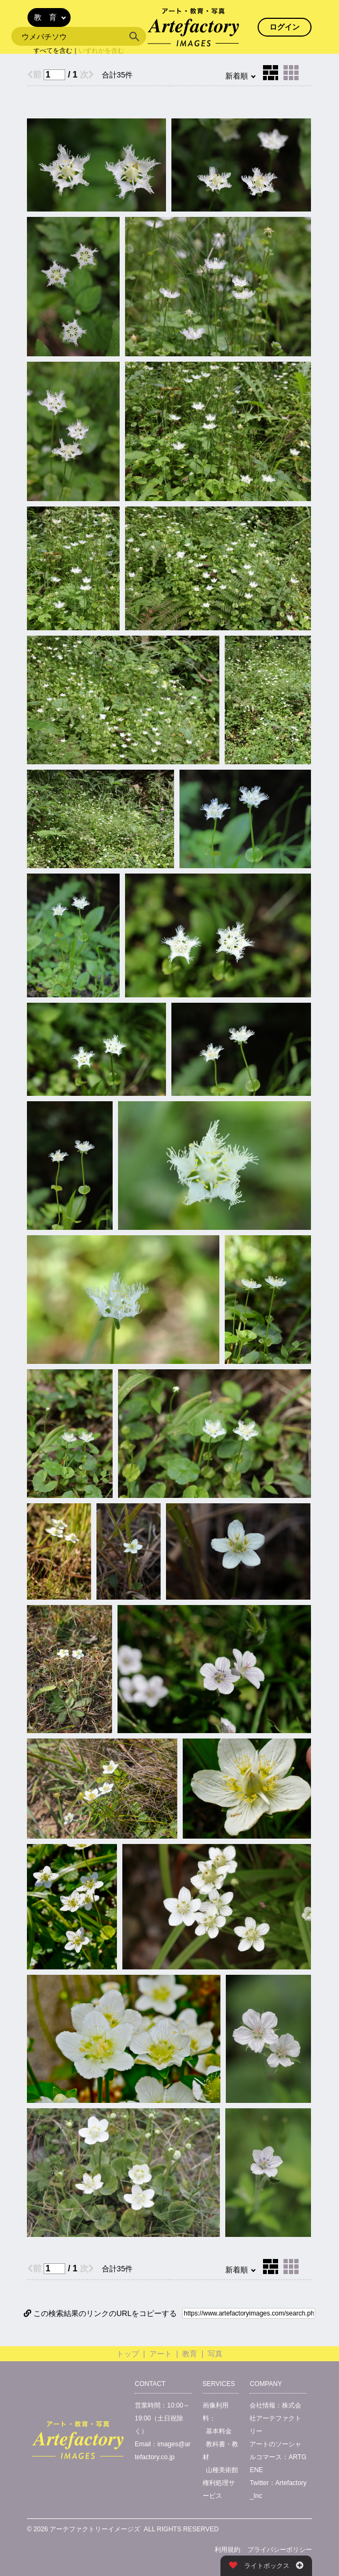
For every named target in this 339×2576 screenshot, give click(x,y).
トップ (127, 2353)
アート (160, 2353)
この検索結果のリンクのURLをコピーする (100, 2313)
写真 (215, 2353)
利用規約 (227, 2549)
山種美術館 (222, 2470)
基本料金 (219, 2431)
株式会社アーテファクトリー (275, 2418)
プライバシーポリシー (279, 2549)
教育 (189, 2353)
